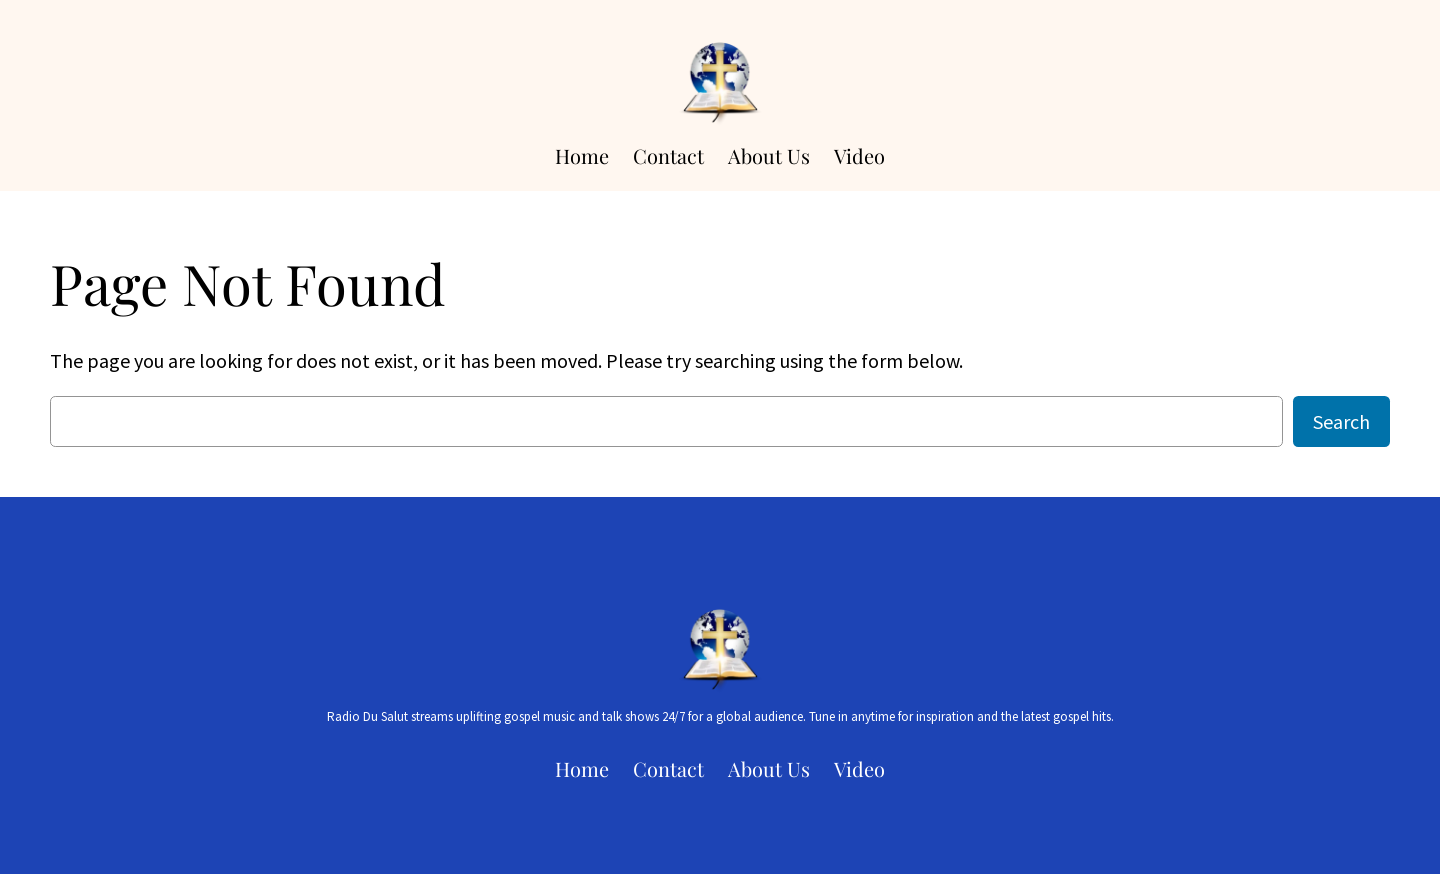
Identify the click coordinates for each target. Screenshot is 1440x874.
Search (1341, 421)
